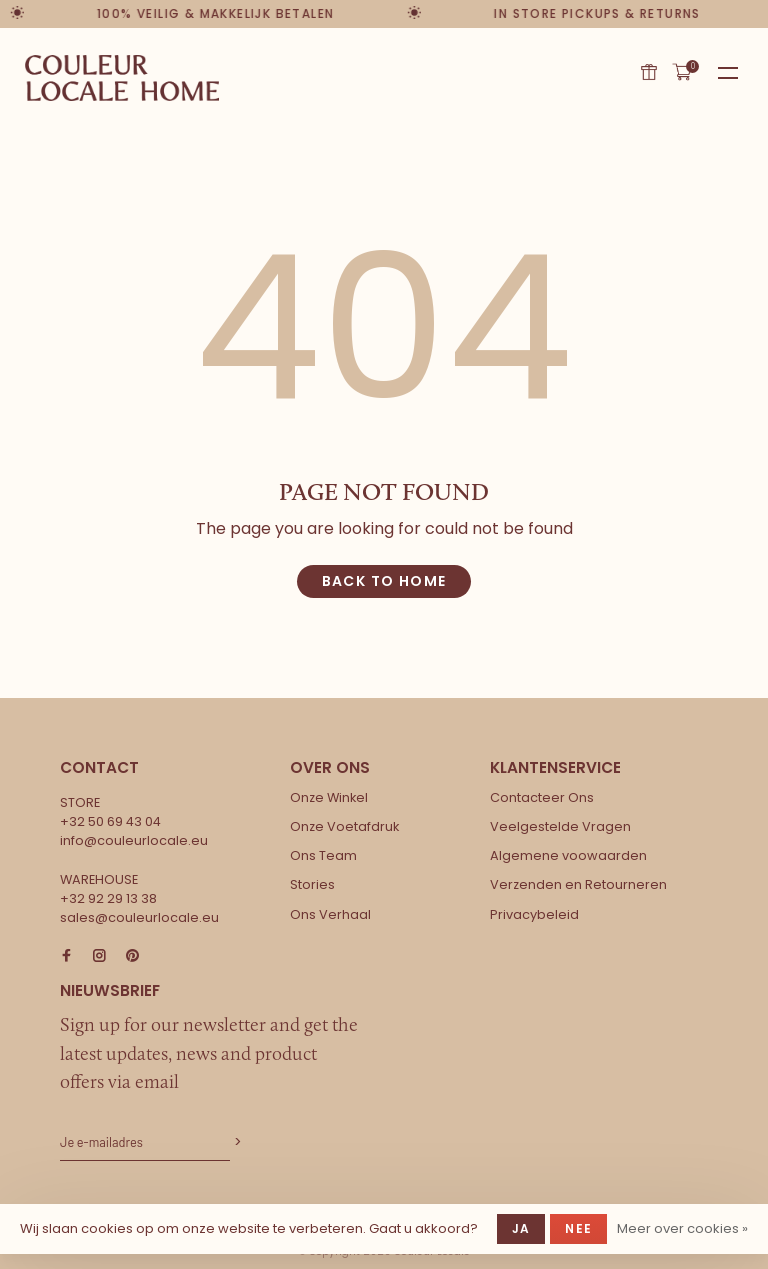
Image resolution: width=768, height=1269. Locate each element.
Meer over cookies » (682, 1228)
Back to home (384, 581)
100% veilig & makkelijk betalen (216, 13)
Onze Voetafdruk (344, 826)
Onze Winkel (329, 797)
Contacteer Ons (542, 797)
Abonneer (236, 1142)
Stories (312, 884)
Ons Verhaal (330, 914)
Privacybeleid (534, 914)
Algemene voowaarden (568, 855)
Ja (521, 1228)
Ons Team (323, 855)
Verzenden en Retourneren (578, 884)
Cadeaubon (649, 72)
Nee (578, 1228)
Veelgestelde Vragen (560, 826)
